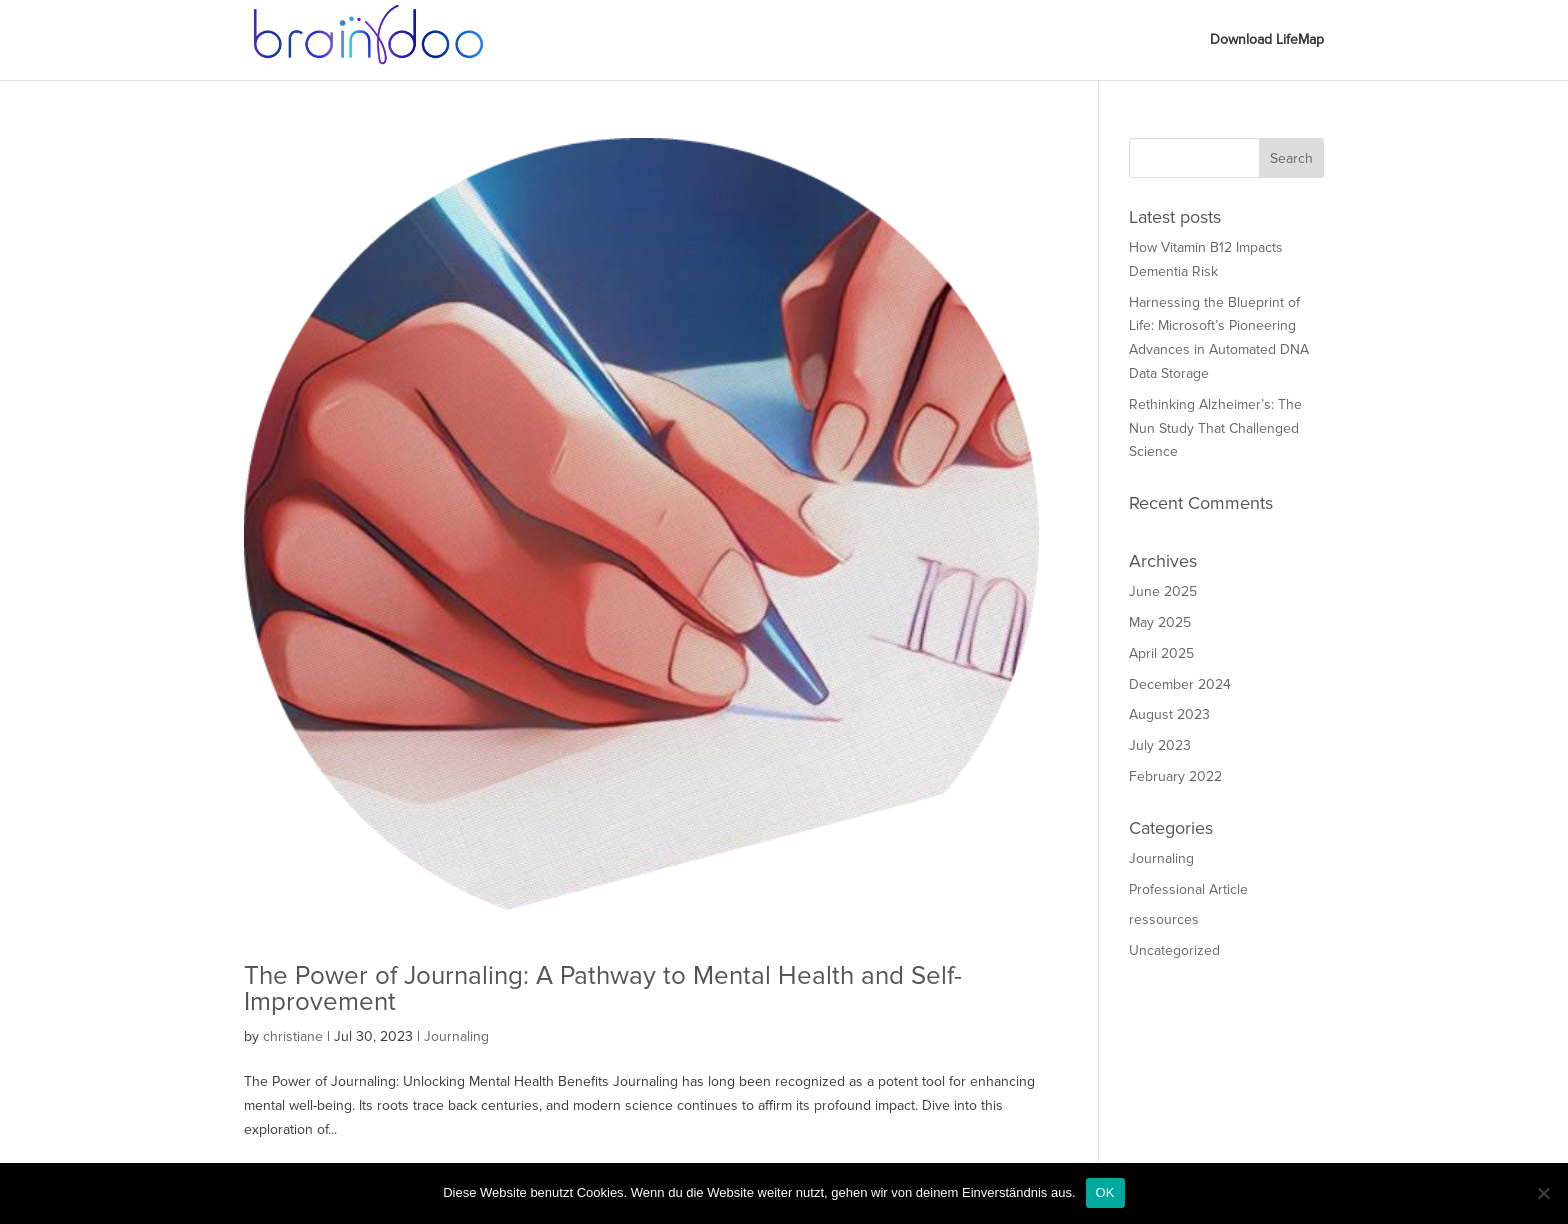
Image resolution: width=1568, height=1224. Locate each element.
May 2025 (1160, 622)
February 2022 (1175, 776)
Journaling (456, 1036)
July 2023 (1160, 745)
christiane (293, 1036)
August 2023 (1169, 714)
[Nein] (1543, 1193)
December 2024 (1180, 684)
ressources (1164, 919)
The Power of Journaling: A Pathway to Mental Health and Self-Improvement (603, 989)
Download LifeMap (1267, 40)
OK (1105, 1192)
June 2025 (1163, 591)
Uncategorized (1174, 950)
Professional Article (1188, 889)
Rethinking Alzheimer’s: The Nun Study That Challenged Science (1215, 428)
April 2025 (1161, 653)
